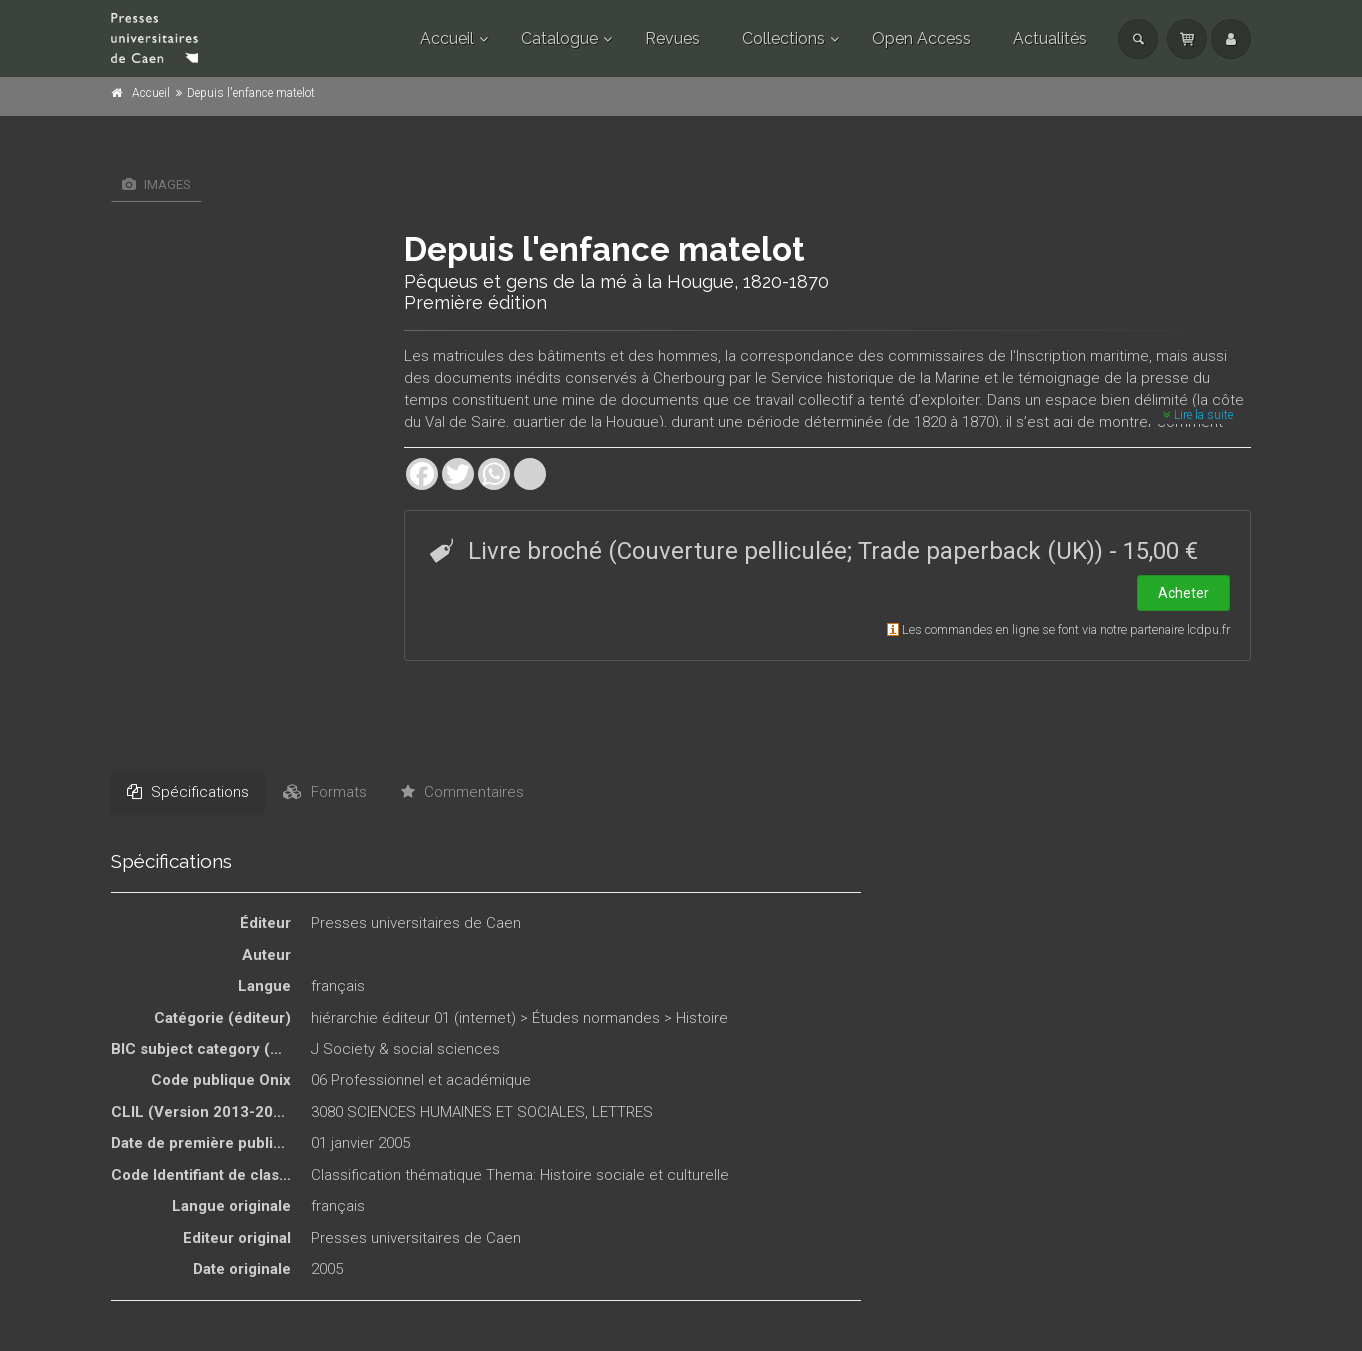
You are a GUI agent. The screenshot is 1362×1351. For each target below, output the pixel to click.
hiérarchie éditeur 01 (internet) (413, 1018)
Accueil (447, 38)
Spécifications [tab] (188, 792)
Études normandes (596, 1018)
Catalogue (559, 38)
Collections (783, 38)
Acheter (1183, 593)
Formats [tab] (325, 792)
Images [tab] (156, 184)
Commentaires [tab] (462, 792)
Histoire (702, 1018)
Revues (672, 38)
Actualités (1050, 38)
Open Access (921, 38)
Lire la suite (1198, 415)
